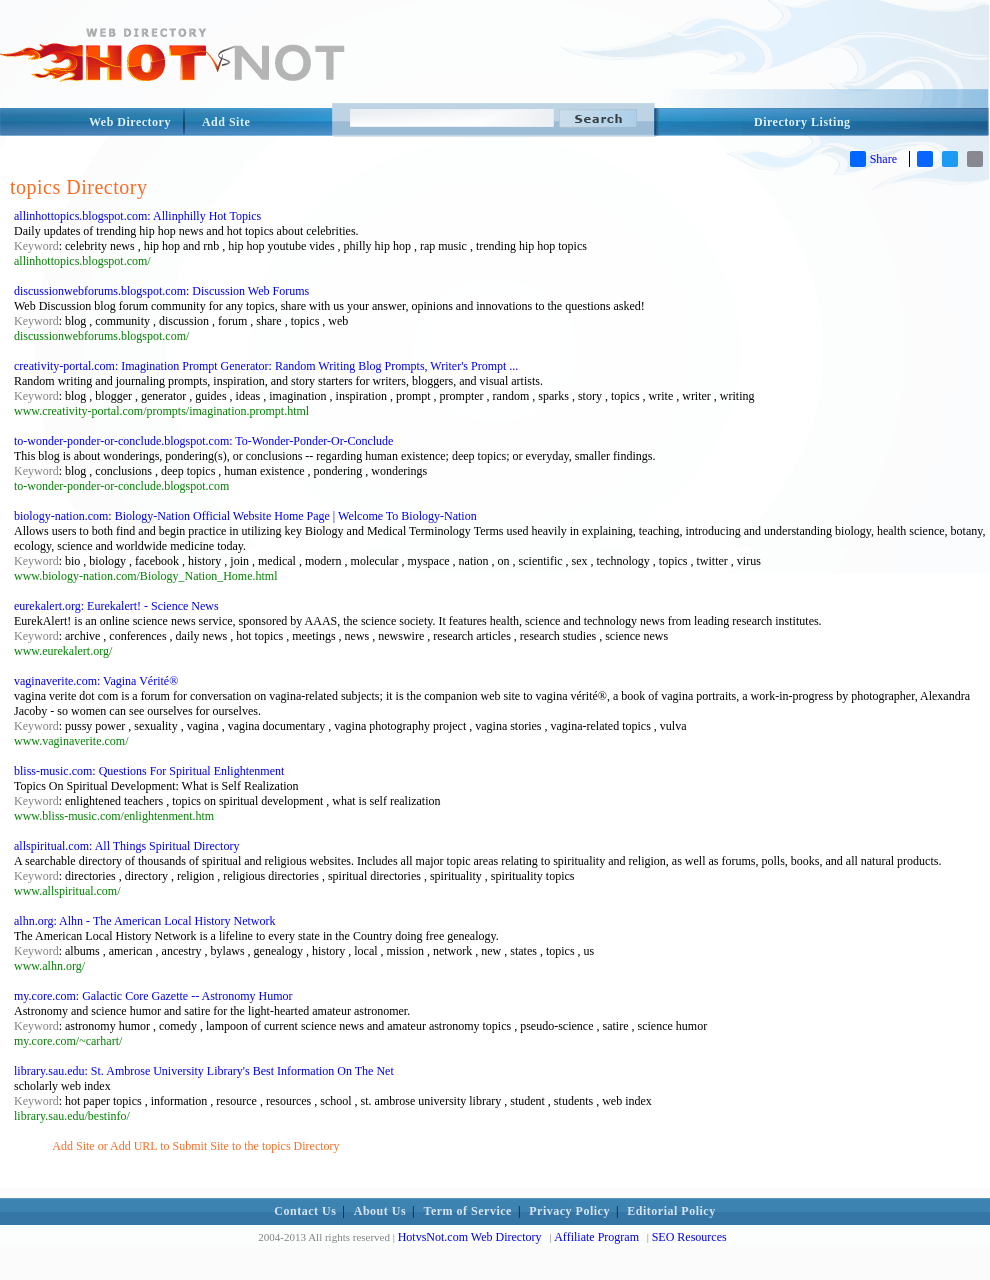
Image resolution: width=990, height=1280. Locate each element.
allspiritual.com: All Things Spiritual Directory (126, 846)
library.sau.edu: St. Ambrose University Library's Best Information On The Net (204, 1071)
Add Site (226, 122)
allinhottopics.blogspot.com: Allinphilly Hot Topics (137, 216)
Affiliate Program (596, 1237)
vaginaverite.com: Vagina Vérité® (96, 681)
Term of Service (468, 1211)
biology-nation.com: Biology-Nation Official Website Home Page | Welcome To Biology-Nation (245, 516)
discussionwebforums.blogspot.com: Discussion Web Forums (161, 291)
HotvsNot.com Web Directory (470, 1237)
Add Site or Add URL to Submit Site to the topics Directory (195, 1146)
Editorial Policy (671, 1211)
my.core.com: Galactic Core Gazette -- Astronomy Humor (153, 996)
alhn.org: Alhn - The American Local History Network (145, 921)
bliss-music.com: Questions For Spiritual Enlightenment (149, 771)
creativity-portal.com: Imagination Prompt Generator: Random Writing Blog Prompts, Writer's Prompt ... (266, 366)
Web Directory (130, 122)
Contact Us (305, 1211)
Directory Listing (802, 122)
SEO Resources (689, 1237)
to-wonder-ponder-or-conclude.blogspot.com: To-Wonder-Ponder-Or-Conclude (203, 441)
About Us (380, 1211)
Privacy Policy (569, 1211)
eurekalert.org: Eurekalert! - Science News (116, 606)
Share (873, 159)
